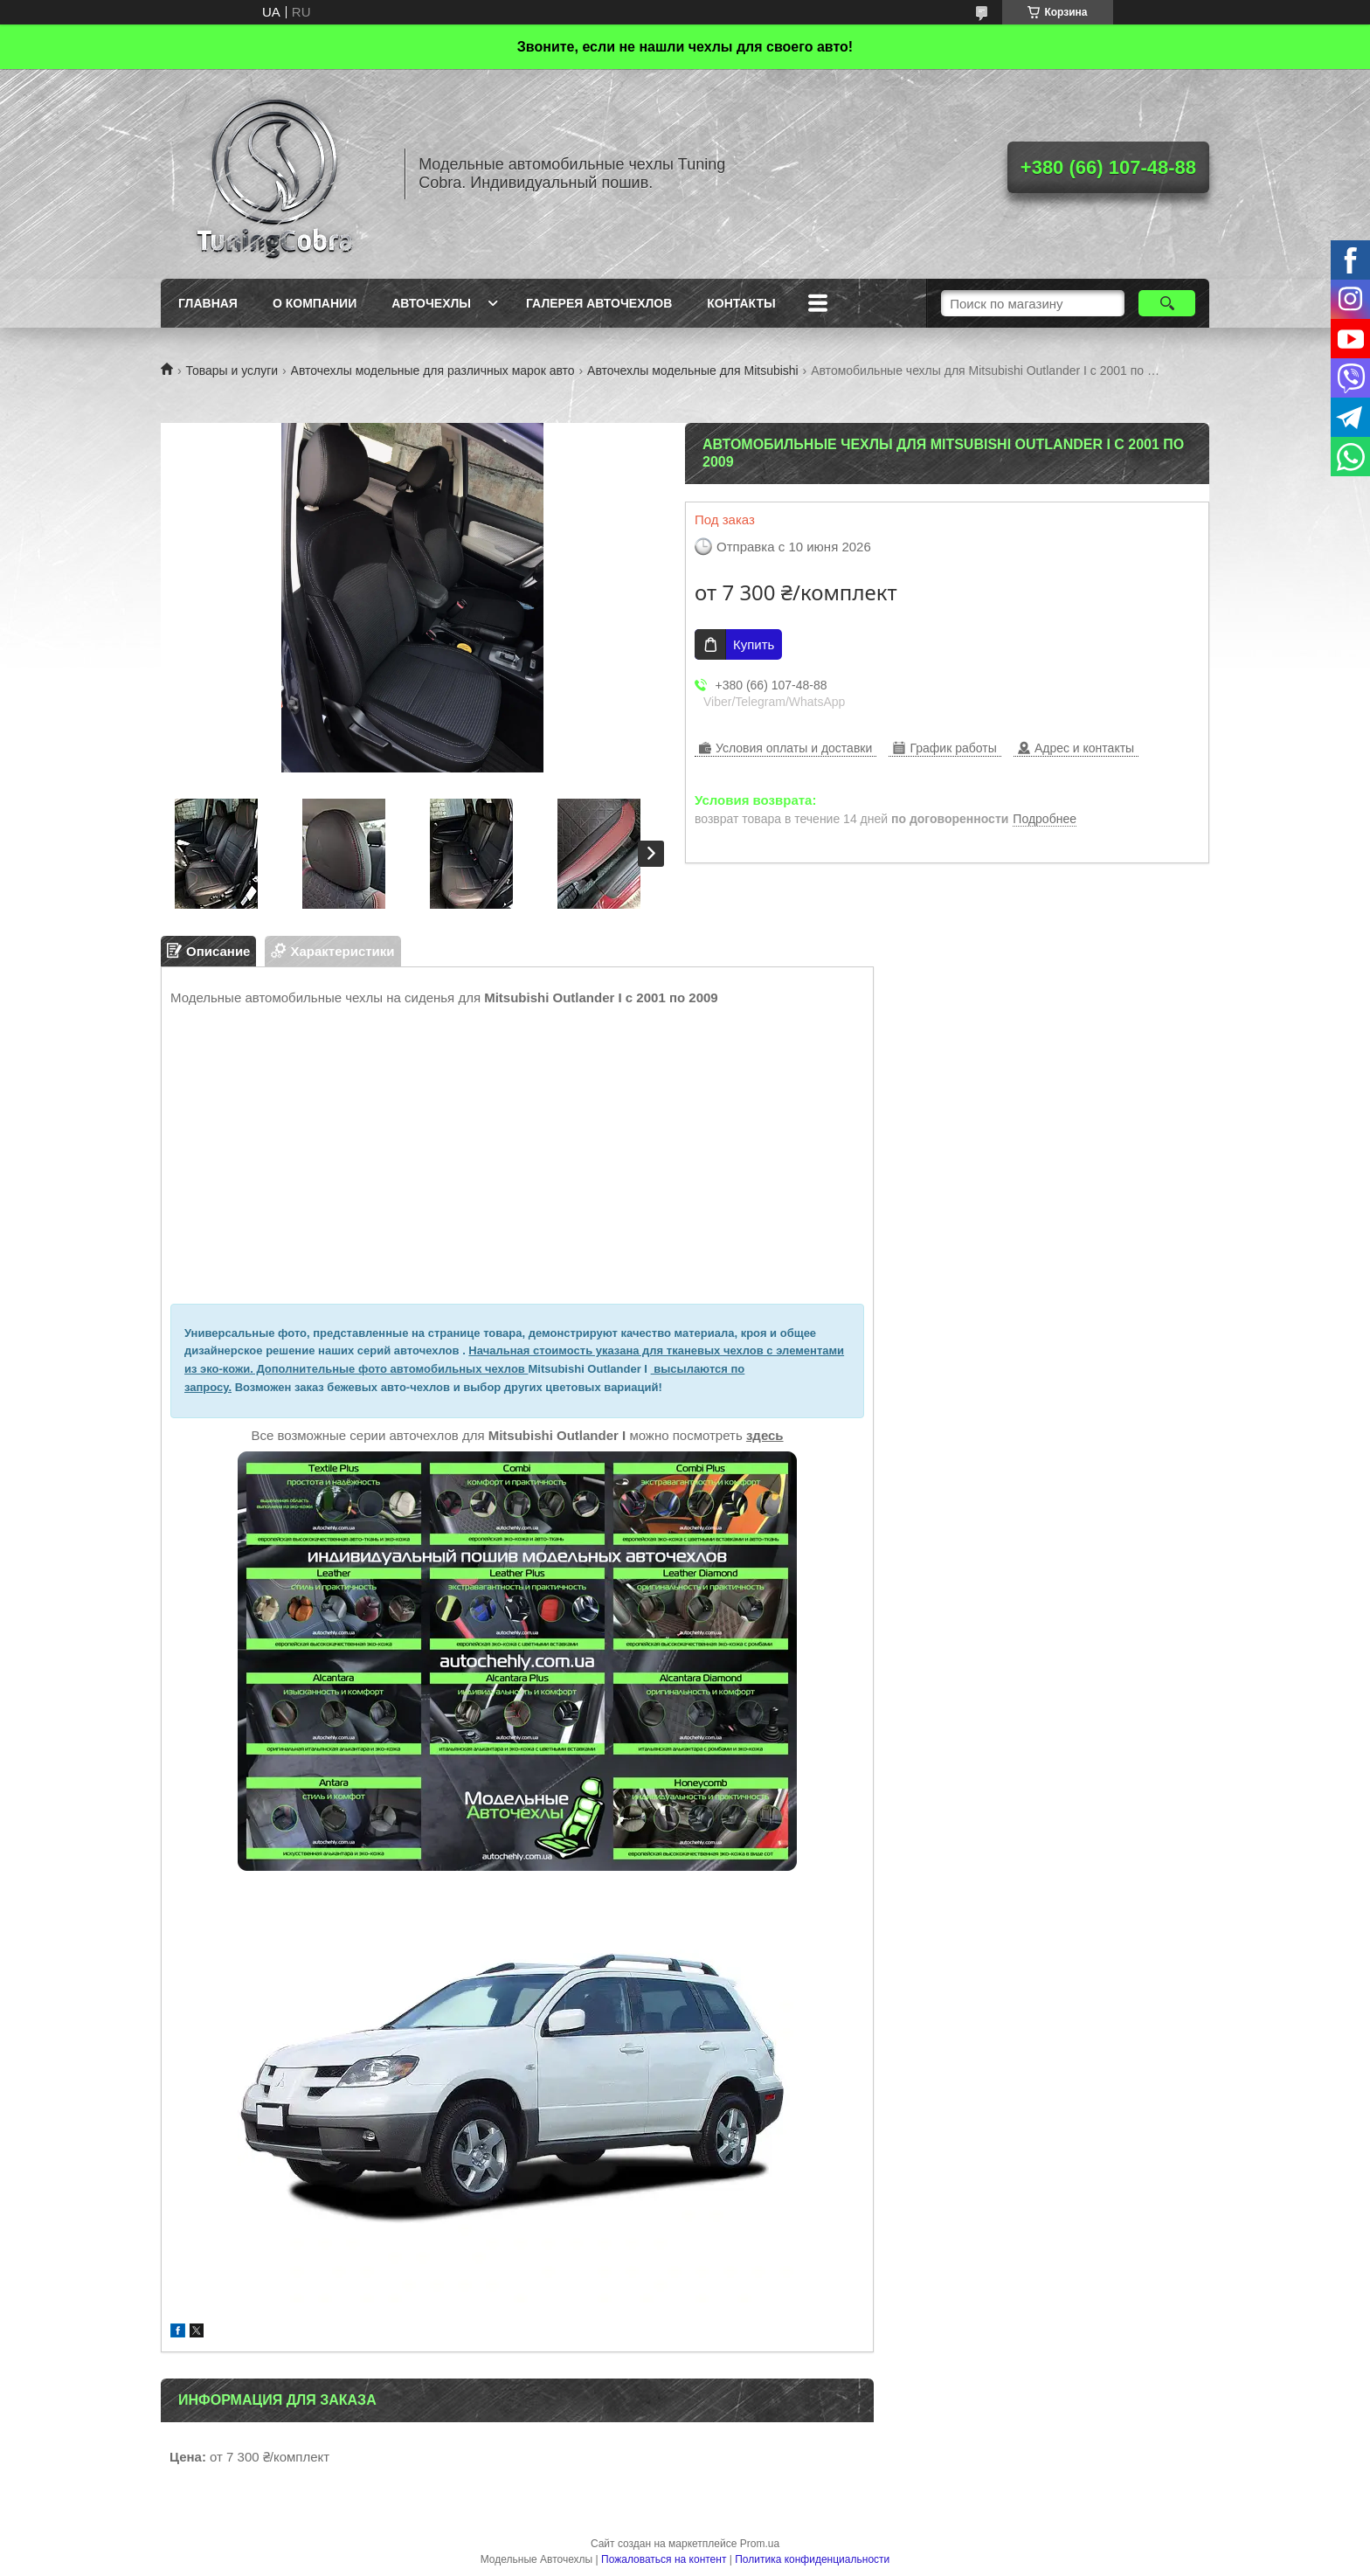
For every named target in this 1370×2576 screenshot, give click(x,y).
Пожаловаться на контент (663, 2559)
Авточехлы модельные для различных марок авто (433, 370)
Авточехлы (431, 303)
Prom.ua (759, 2544)
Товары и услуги (231, 370)
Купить (753, 644)
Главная (208, 303)
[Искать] (1166, 303)
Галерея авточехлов (599, 303)
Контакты (741, 303)
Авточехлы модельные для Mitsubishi (693, 370)
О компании (314, 303)
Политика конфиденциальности (812, 2559)
